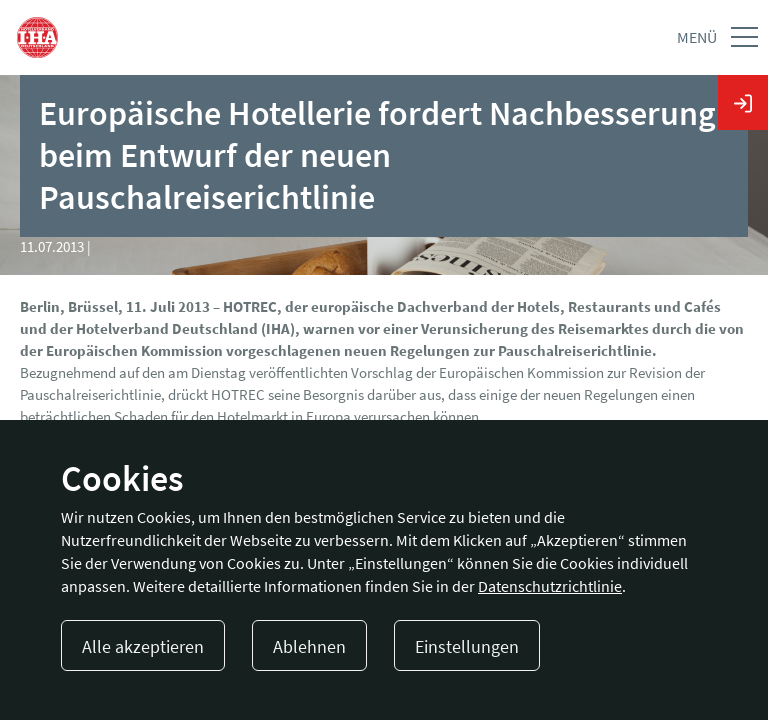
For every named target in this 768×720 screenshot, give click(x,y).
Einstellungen (467, 646)
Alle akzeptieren (143, 646)
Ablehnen (309, 646)
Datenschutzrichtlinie (550, 586)
